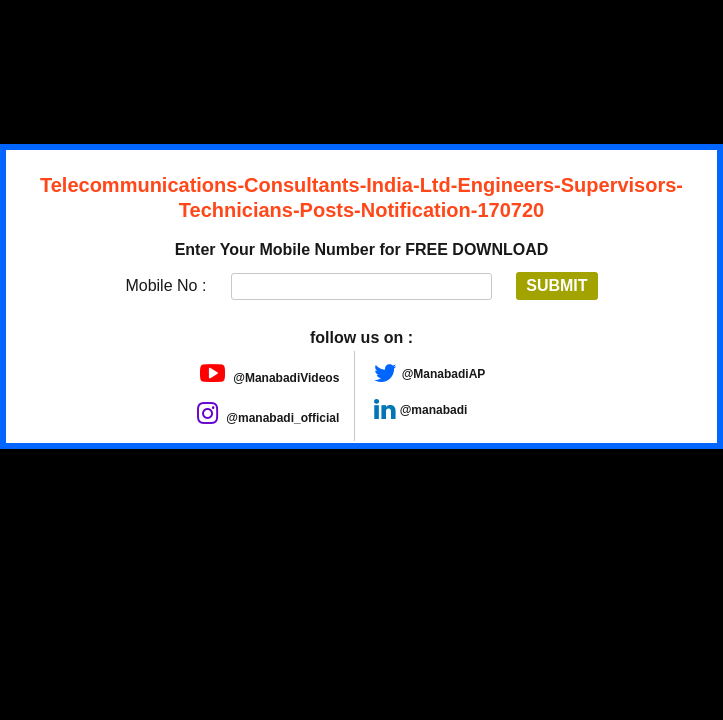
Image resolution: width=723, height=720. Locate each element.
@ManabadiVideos (270, 378)
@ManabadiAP (444, 374)
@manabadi (434, 410)
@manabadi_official (268, 418)
